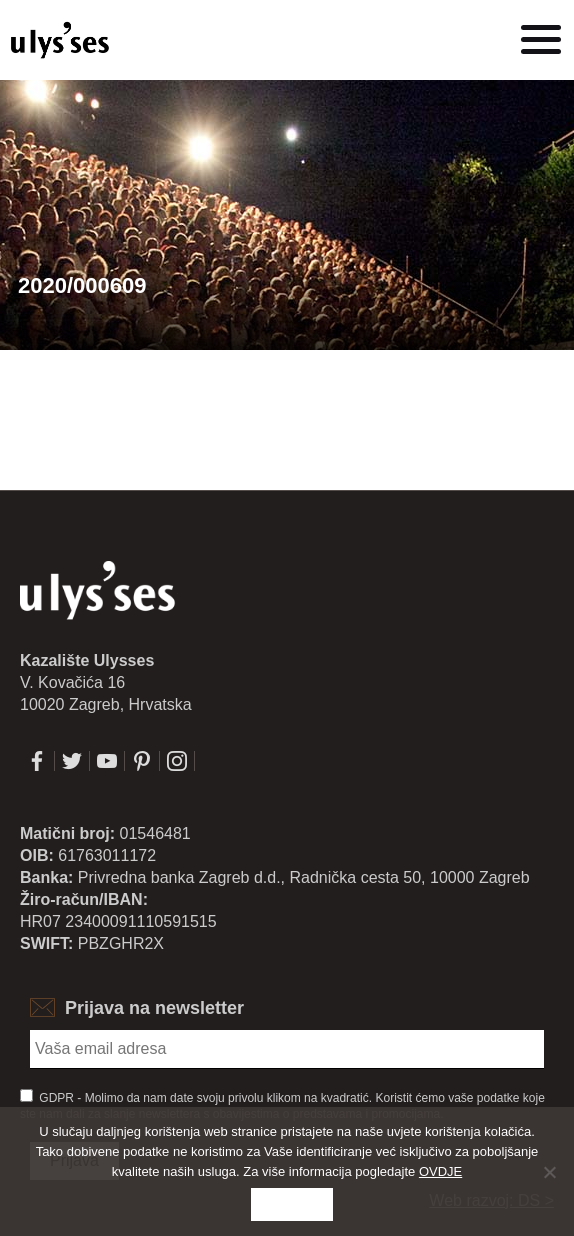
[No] (549, 1172)
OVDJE (440, 1171)
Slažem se (292, 1204)
